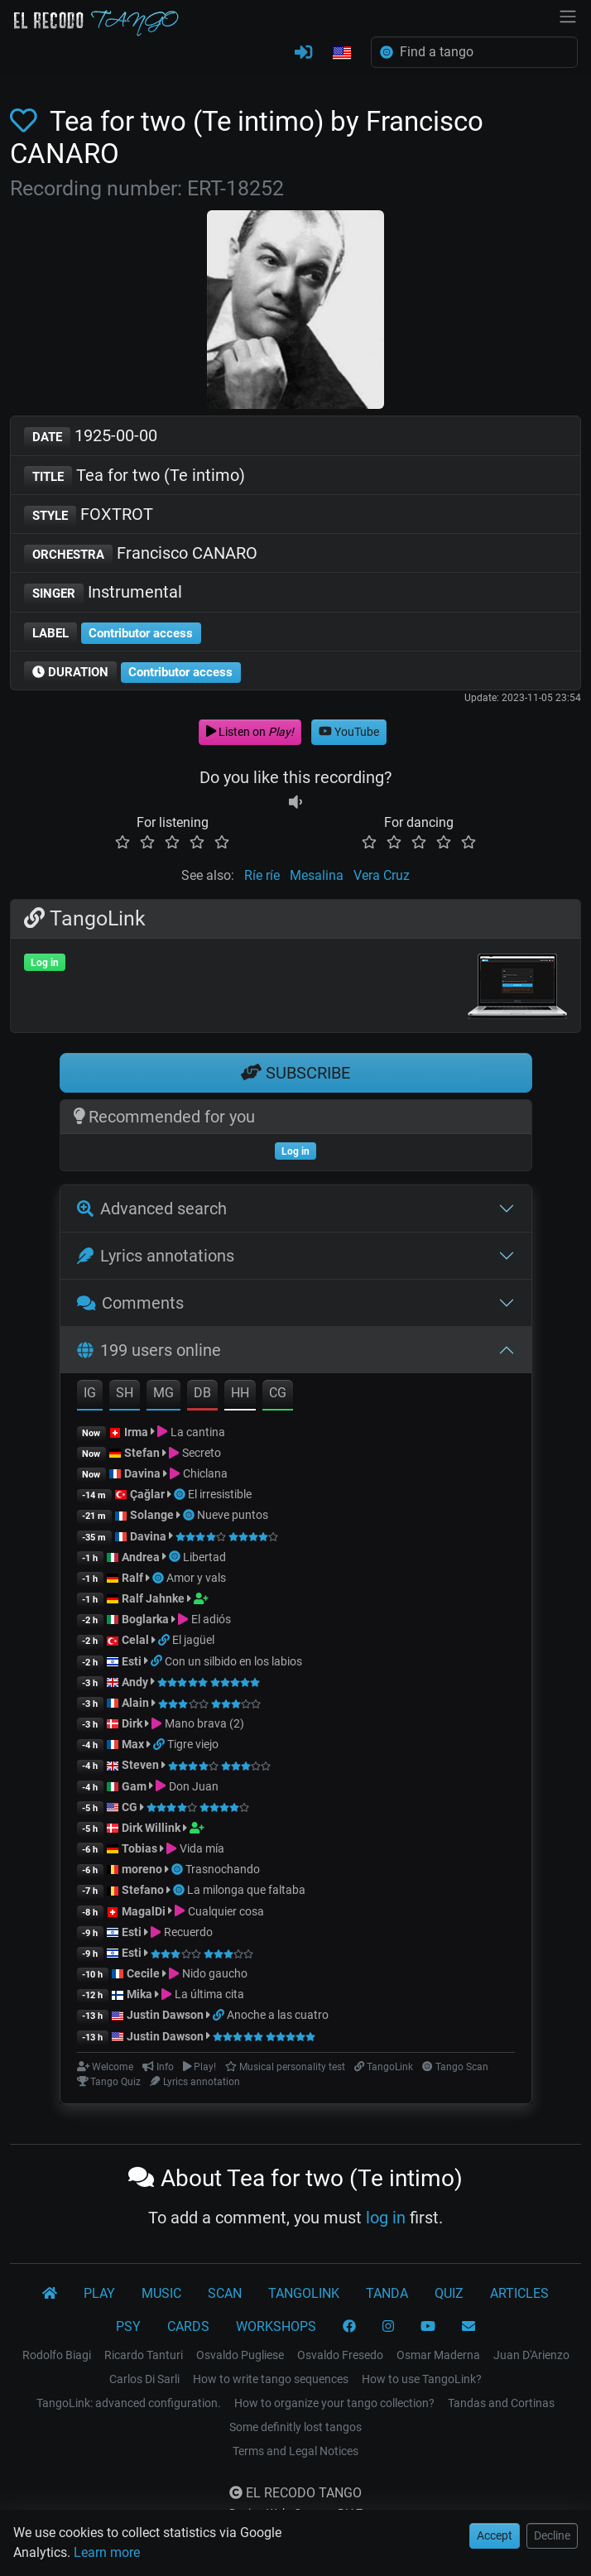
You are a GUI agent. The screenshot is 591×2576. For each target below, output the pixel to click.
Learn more (107, 2552)
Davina (142, 1473)
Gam (134, 1786)
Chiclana (205, 1473)
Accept (494, 2535)
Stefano (144, 1889)
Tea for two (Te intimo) (134, 476)
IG (90, 1393)
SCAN (225, 2293)
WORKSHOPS (276, 2326)
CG (277, 1393)
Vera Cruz (381, 875)
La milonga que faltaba (246, 1889)
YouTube (349, 731)
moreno (142, 1869)
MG (163, 1393)
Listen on (250, 731)
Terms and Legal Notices (295, 2451)
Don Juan (194, 1786)
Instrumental (103, 593)
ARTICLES (519, 2293)
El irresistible (220, 1494)
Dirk (132, 1723)
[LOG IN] (303, 53)
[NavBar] (568, 14)
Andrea (141, 1557)
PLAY (99, 2293)
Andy (135, 1682)
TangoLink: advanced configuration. (128, 2403)
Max (133, 1744)
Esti (132, 1661)
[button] (342, 53)
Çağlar (147, 1494)
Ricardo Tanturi (143, 2355)
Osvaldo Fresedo (340, 2355)
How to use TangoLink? (422, 2379)
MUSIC (161, 2293)
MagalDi (144, 1911)
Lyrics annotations (155, 1256)
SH (124, 1393)
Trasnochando (222, 1869)
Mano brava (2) (204, 1723)
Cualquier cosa (226, 1911)
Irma (136, 1432)
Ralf (132, 1577)
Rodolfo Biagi (56, 2355)
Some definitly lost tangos (295, 2427)
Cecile (143, 1973)
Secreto (201, 1452)
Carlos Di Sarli (144, 2379)
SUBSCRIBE (295, 1073)
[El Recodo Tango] (49, 2293)
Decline (552, 2535)
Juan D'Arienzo (531, 2355)
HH (240, 1393)
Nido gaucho (214, 1973)
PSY (128, 2326)
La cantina (198, 1432)
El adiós (211, 1619)
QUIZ (449, 2293)
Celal (135, 1639)
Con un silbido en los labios (233, 1661)
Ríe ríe (262, 875)
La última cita (209, 1994)
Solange (152, 1514)
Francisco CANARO (140, 554)
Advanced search (152, 1208)
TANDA (387, 2293)
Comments (131, 1303)
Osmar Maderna (438, 2355)
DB (202, 1393)
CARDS (188, 2326)
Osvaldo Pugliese (240, 2355)
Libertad (204, 1557)
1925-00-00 (90, 436)
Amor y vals (196, 1577)
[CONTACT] (468, 2326)
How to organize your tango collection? (334, 2403)
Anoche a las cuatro (278, 2014)
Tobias (139, 1848)
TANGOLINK (303, 2293)
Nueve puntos (232, 1514)
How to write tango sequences (270, 2379)
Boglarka (145, 1619)
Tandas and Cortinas (501, 2403)
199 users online (149, 1350)
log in (386, 2218)
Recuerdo (188, 1932)
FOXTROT (88, 515)
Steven (140, 1764)
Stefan (142, 1452)
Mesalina (317, 875)
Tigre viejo (193, 1744)
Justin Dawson (165, 2014)
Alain (135, 1702)
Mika (139, 1994)
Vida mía (202, 1848)
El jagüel (193, 1639)
